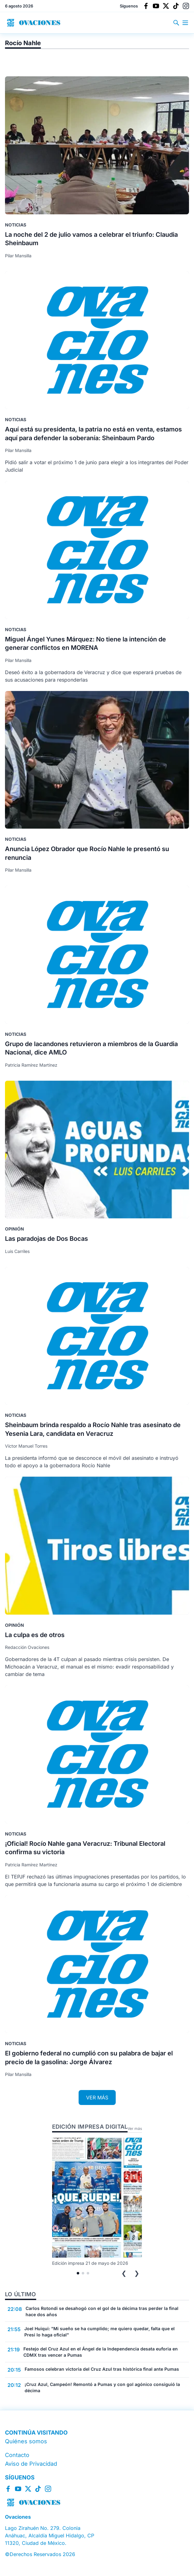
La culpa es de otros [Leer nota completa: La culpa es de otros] (35, 1635)
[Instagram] (186, 6)
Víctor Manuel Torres (26, 1446)
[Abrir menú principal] (185, 22)
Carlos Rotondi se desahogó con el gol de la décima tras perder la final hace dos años (102, 2311)
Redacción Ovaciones (27, 1647)
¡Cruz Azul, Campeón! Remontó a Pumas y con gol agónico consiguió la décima (102, 2387)
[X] (166, 6)
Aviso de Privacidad (31, 2463)
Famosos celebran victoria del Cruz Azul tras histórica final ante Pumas (102, 2369)
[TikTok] (176, 6)
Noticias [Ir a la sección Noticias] (15, 224)
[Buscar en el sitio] (177, 23)
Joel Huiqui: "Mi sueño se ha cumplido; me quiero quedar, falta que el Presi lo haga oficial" (99, 2331)
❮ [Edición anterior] (124, 2273)
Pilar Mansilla (18, 255)
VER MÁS (97, 2097)
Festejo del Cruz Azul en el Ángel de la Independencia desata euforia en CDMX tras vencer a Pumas (100, 2352)
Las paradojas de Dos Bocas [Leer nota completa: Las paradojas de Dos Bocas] (46, 1238)
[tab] (78, 2273)
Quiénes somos (26, 2441)
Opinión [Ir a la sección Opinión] (14, 1228)
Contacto (17, 2455)
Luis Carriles (17, 1251)
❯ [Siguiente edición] (136, 2273)
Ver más (135, 2128)
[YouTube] (156, 6)
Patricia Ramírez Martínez (31, 1065)
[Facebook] (146, 6)
